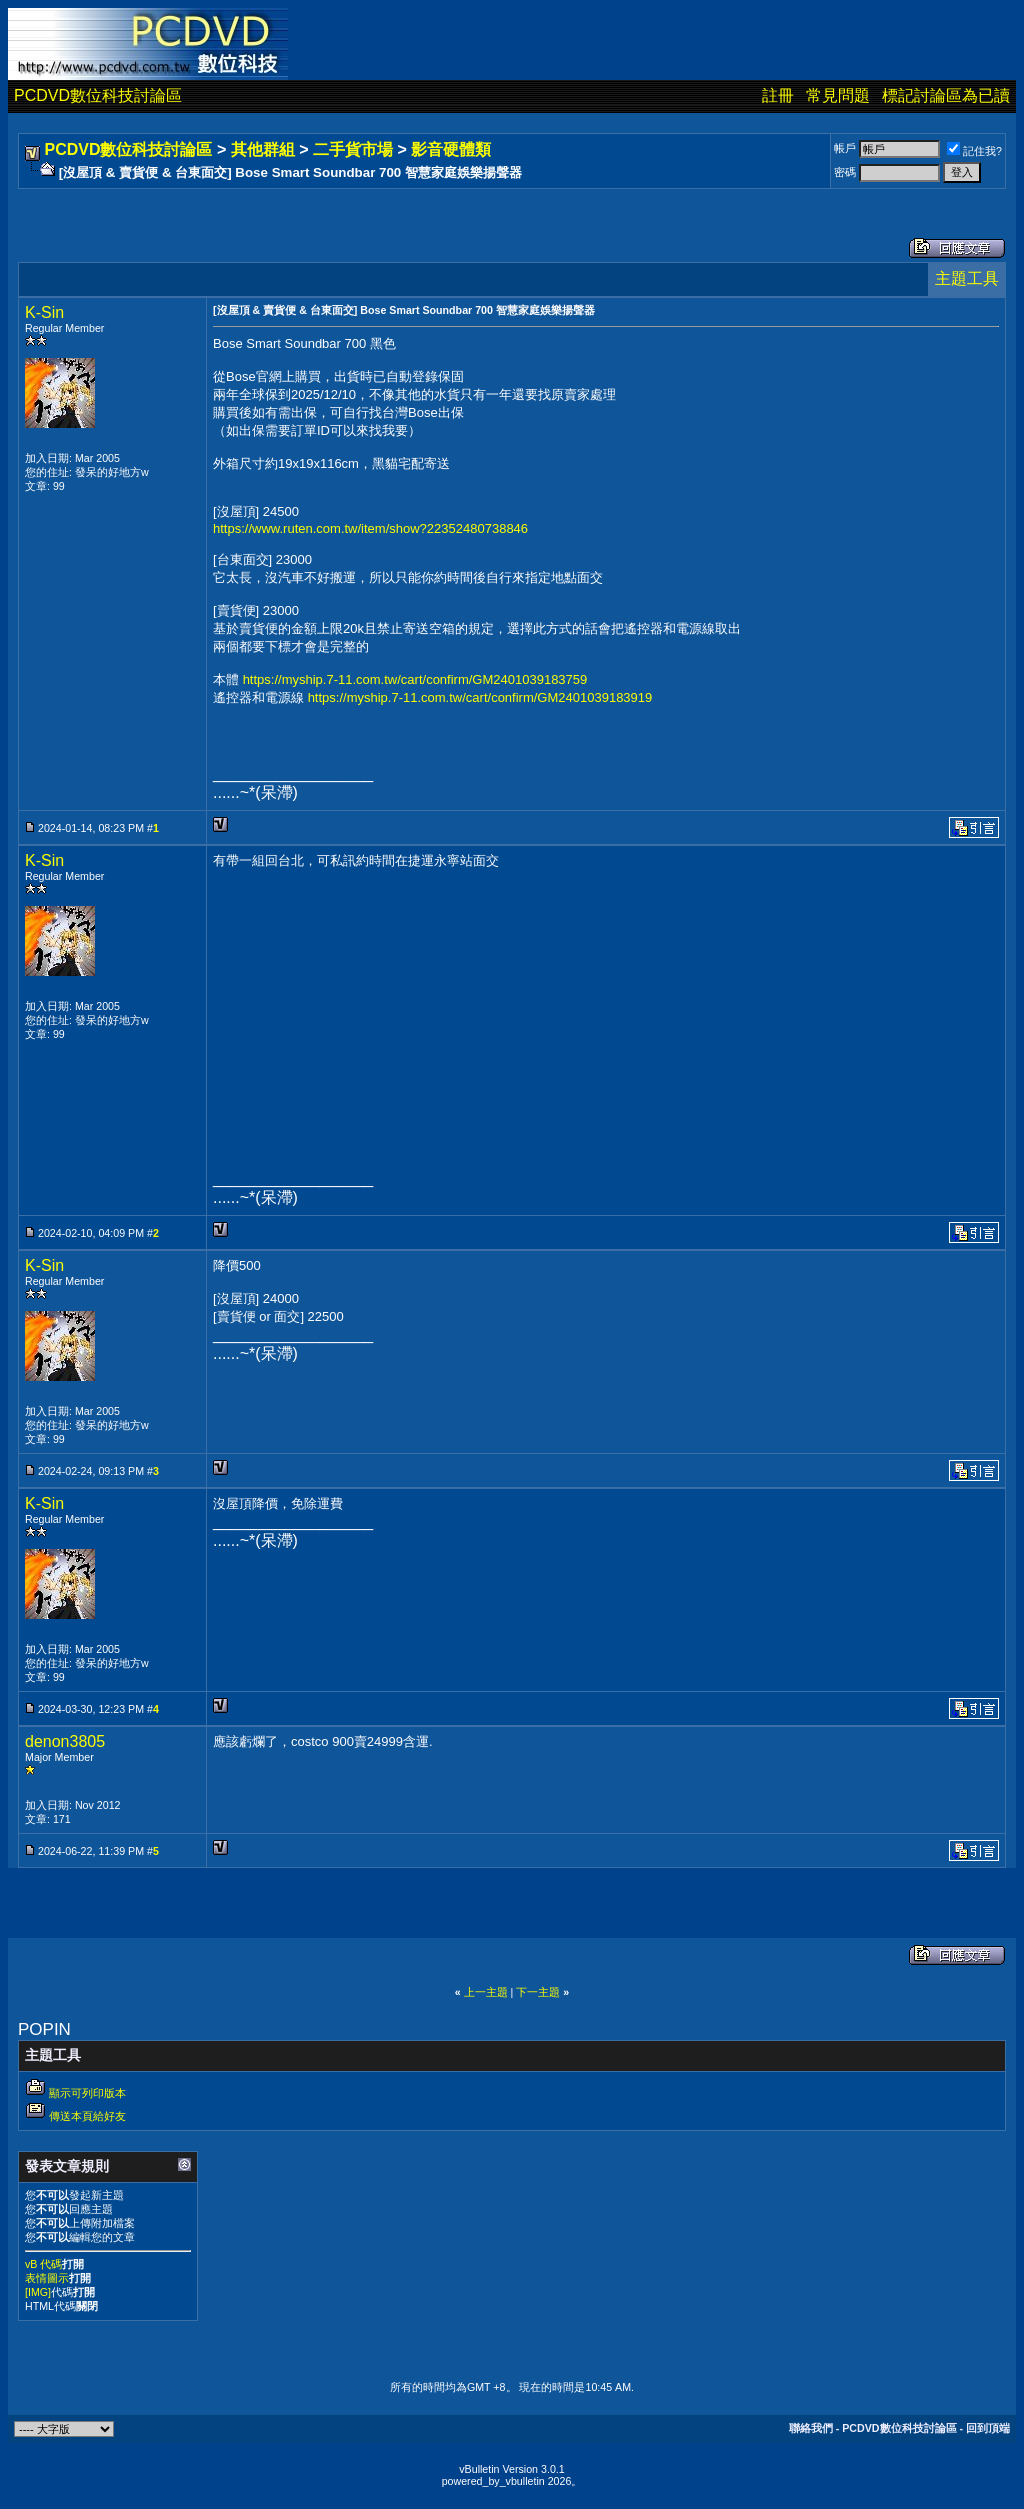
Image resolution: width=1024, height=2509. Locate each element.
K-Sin (44, 312)
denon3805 (65, 1741)
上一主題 (486, 1992)
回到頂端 (988, 2428)
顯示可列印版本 (87, 2093)
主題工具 (967, 278)
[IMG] (38, 2292)
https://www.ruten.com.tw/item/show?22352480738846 (370, 528)
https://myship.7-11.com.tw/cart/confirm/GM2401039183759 (415, 679)
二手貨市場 (353, 149)
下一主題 (538, 1992)
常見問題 (838, 95)
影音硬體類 (451, 149)
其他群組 (263, 149)
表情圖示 (47, 2278)
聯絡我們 (811, 2428)
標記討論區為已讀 (946, 95)
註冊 (778, 95)
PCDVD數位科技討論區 (98, 95)
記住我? (974, 151)
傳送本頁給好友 (87, 2116)
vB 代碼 (43, 2264)
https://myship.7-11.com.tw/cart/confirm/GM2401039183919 (480, 697)
